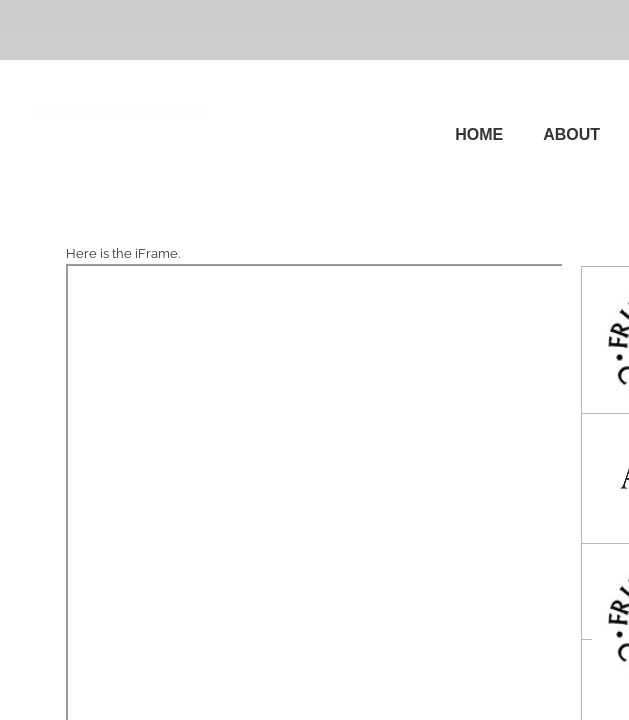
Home (479, 134)
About (571, 134)
